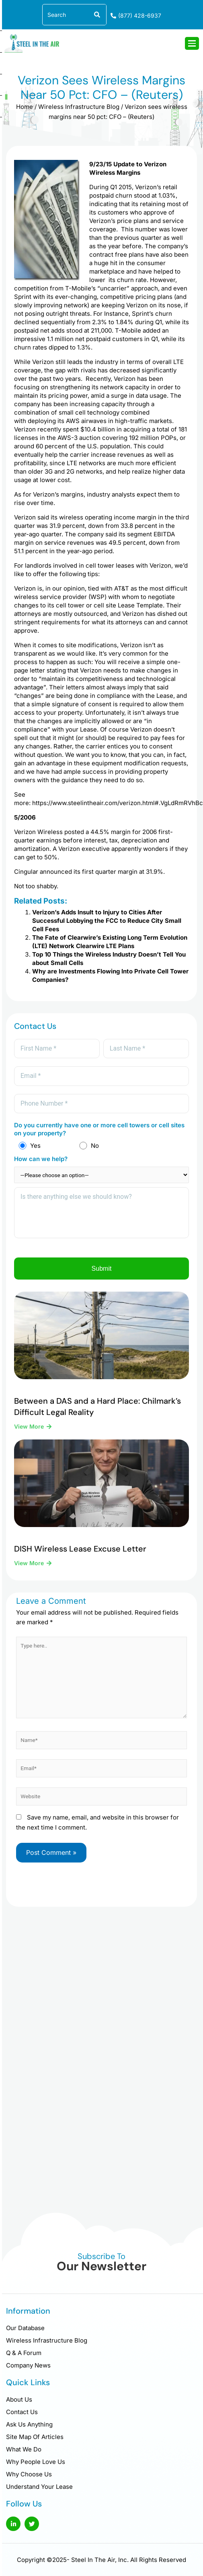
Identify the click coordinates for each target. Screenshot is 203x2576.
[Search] (96, 14)
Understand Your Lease (39, 2486)
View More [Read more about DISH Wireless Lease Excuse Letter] (29, 1563)
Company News (28, 2365)
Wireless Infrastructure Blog (78, 106)
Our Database (25, 2328)
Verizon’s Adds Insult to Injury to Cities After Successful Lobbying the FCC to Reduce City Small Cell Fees (106, 920)
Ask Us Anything (29, 2424)
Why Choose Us (29, 2474)
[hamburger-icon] (192, 43)
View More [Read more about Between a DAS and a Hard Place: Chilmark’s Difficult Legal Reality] (29, 1426)
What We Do (23, 2449)
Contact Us (22, 2412)
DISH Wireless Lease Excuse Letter (80, 1549)
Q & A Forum (23, 2353)
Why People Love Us (35, 2462)
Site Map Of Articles (35, 2437)
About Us (19, 2399)
